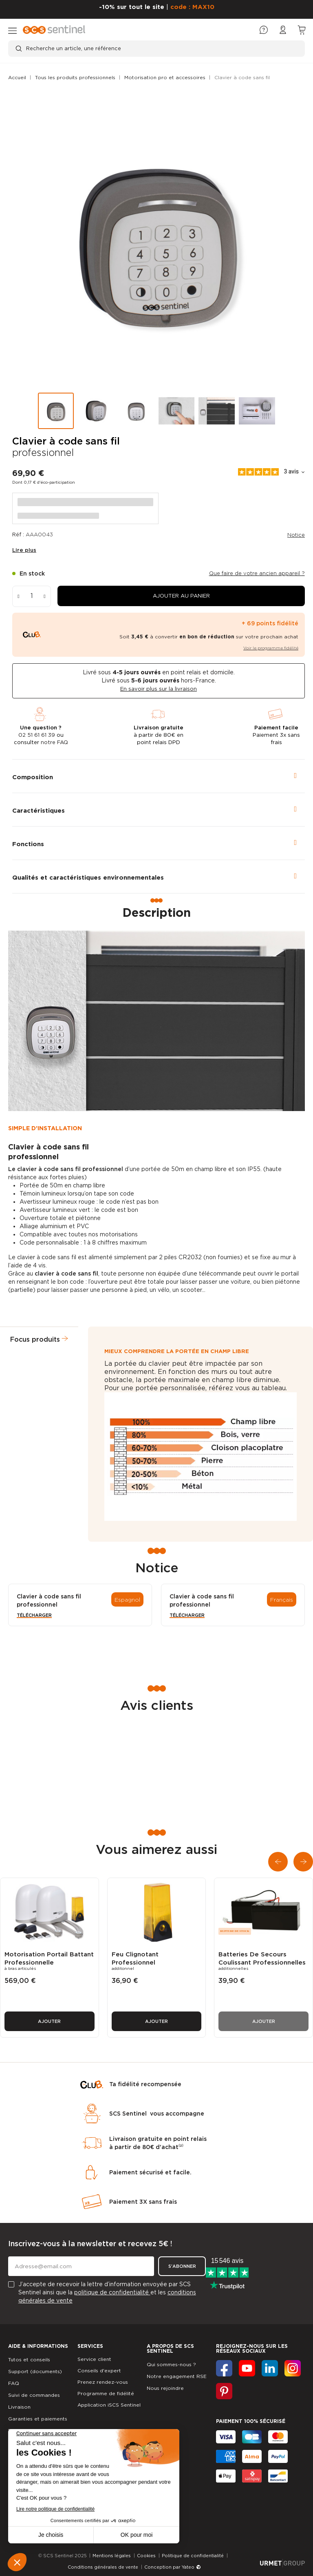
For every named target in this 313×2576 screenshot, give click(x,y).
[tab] (158, 776)
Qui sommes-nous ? (171, 2364)
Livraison (19, 2407)
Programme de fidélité (105, 2393)
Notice (296, 535)
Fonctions (28, 844)
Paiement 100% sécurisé (250, 2421)
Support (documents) (35, 2371)
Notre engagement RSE (177, 2376)
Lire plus (24, 550)
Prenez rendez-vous (102, 2382)
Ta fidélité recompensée (145, 2084)
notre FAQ (54, 742)
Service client (94, 2359)
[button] (181, 596)
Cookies (146, 2555)
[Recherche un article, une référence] (156, 48)
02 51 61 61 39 (36, 735)
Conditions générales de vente (103, 2567)
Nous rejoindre (165, 2388)
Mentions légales (112, 2555)
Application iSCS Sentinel (109, 2405)
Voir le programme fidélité (270, 648)
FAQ (13, 2383)
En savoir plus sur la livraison (158, 689)
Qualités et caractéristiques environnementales (88, 877)
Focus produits (35, 1339)
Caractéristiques (38, 810)
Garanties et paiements (37, 2419)
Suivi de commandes (34, 2395)
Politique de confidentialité (193, 2555)
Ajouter (49, 2021)
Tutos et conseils (29, 2359)
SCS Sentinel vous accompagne (156, 2113)
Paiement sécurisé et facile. (150, 2172)
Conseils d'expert (99, 2370)
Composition (32, 777)
